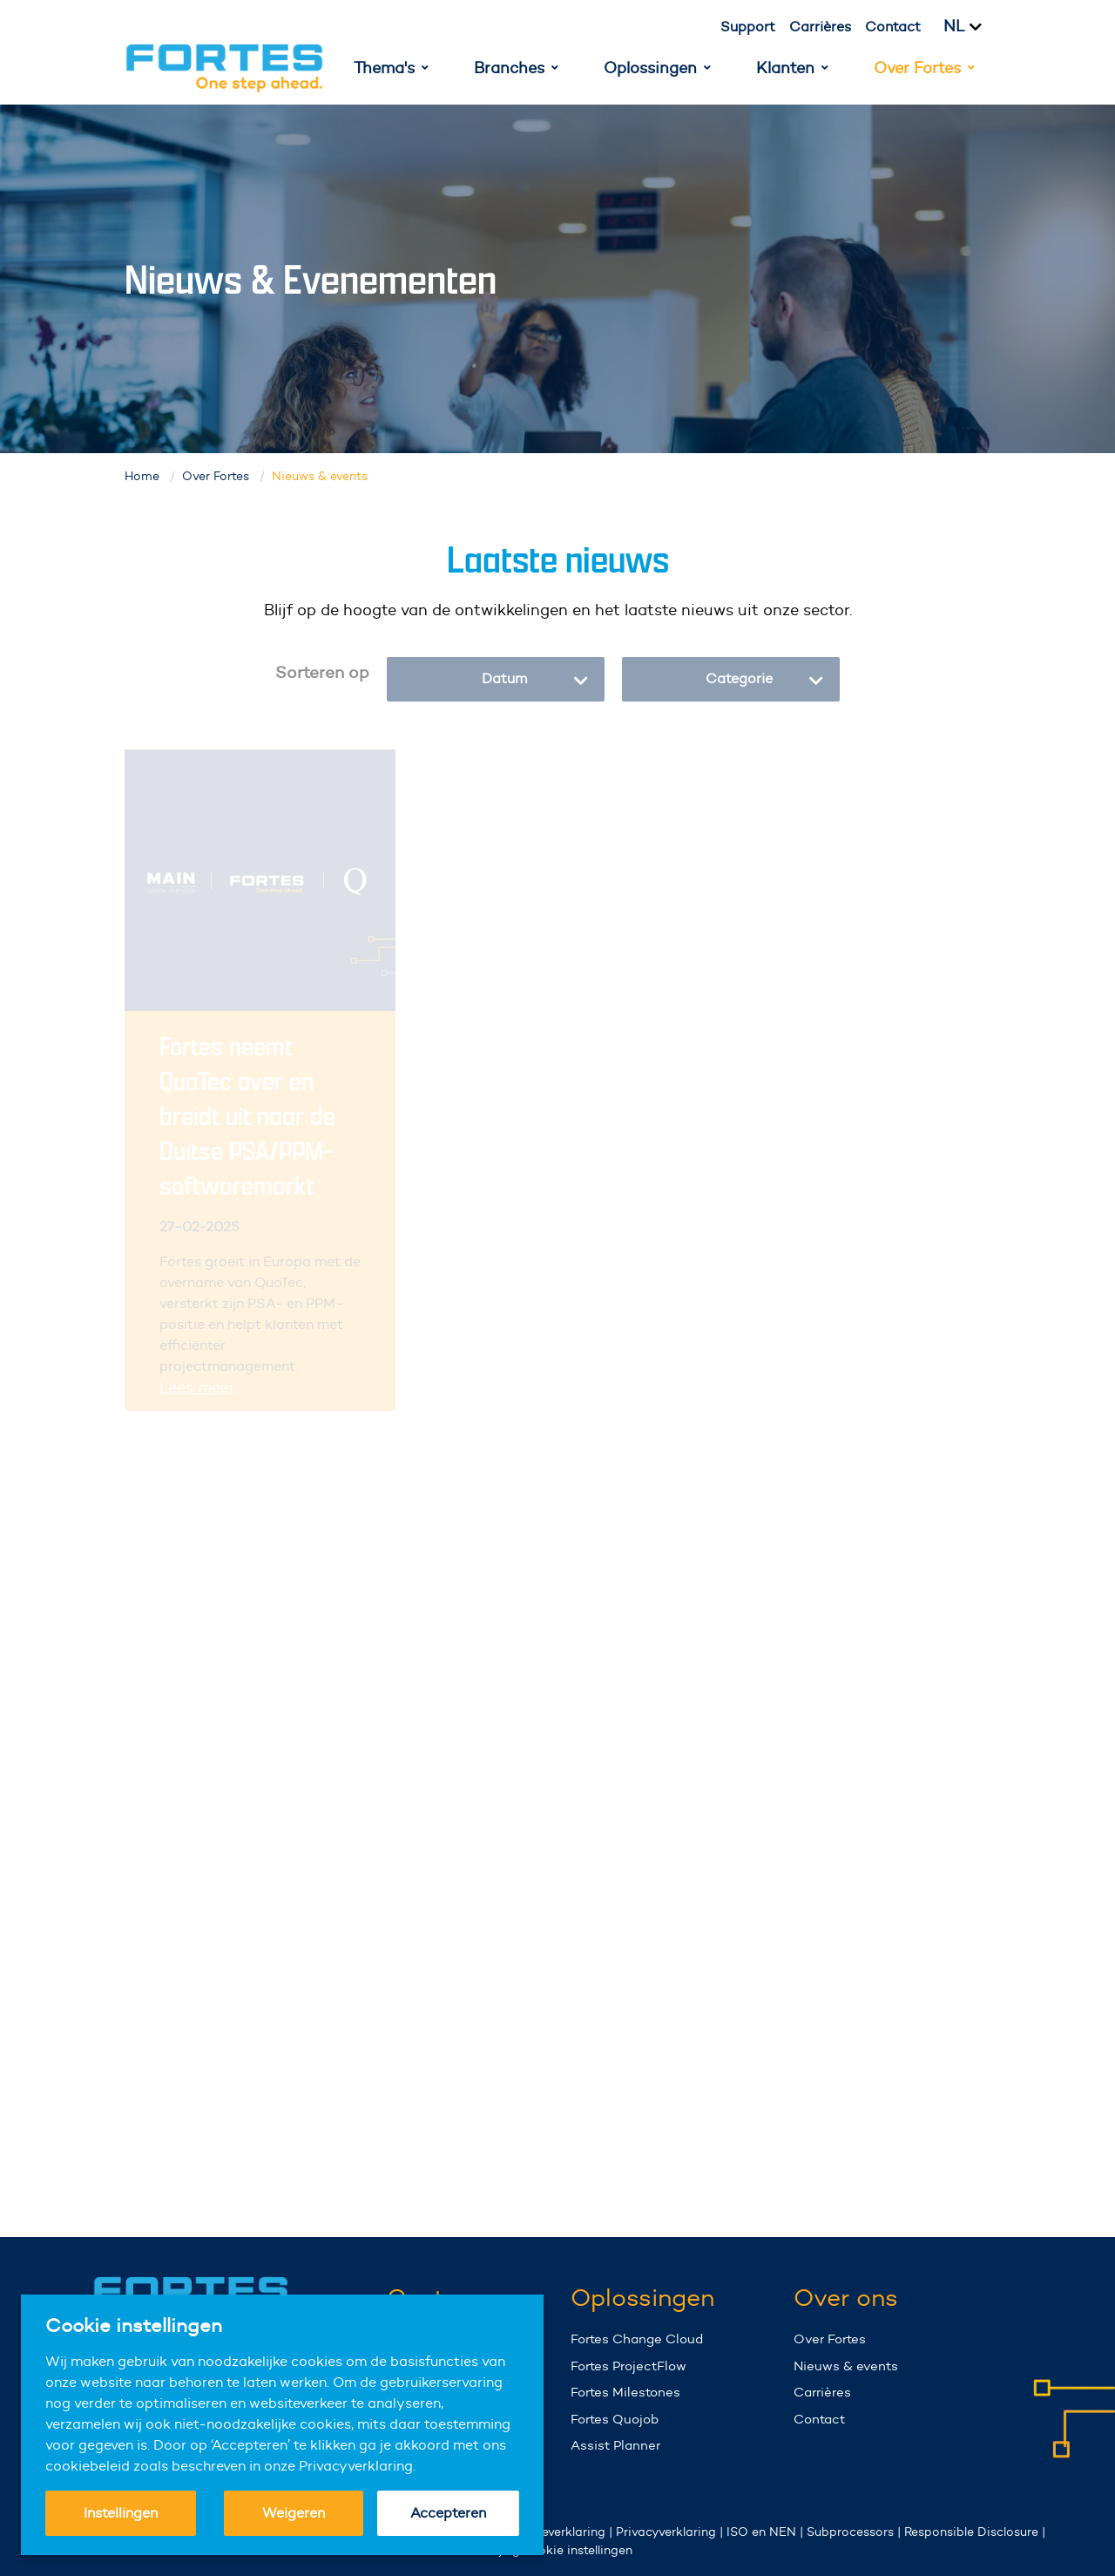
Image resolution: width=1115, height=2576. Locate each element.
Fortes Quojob (615, 2418)
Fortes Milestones (625, 2391)
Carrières (820, 26)
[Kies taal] (973, 27)
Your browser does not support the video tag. (1049, 2436)
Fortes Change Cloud (637, 2338)
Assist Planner (615, 2445)
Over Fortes (830, 2338)
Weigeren (293, 2513)
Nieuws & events (846, 2365)
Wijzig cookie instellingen (557, 2550)
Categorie (764, 679)
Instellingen (121, 2513)
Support (747, 26)
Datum (535, 679)
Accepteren (448, 2513)
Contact (893, 26)
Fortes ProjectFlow (628, 2365)
